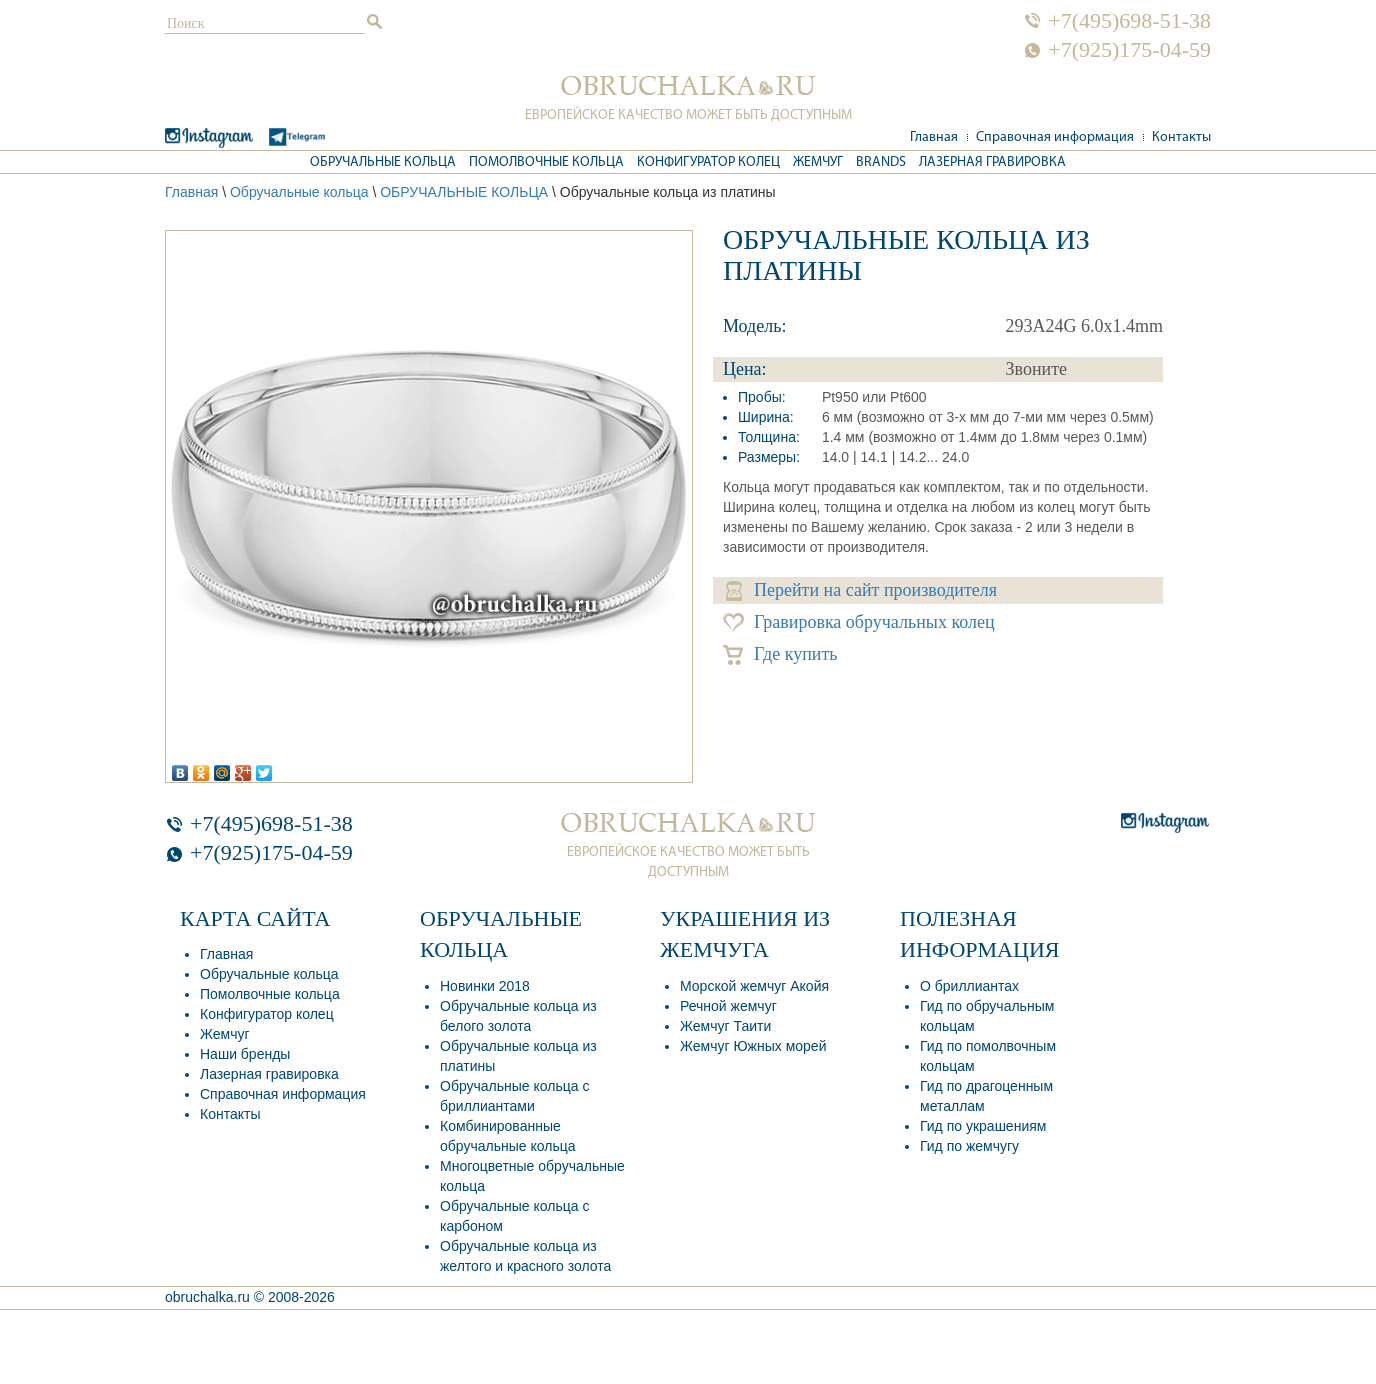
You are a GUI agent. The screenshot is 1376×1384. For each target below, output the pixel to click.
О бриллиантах (969, 986)
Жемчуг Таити (725, 1026)
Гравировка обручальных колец (859, 622)
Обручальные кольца (383, 162)
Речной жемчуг (728, 1006)
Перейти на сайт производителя (861, 590)
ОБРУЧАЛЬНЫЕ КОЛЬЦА (464, 192)
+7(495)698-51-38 (1129, 21)
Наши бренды (245, 1054)
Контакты (1181, 137)
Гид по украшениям (983, 1126)
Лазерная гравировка (992, 162)
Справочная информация (1055, 137)
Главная (934, 137)
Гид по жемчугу (969, 1146)
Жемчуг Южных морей (753, 1046)
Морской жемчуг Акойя (754, 986)
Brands (881, 162)
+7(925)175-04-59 (1129, 50)
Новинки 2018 (485, 986)
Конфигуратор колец (708, 162)
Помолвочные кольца (546, 162)
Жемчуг (818, 162)
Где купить (780, 654)
